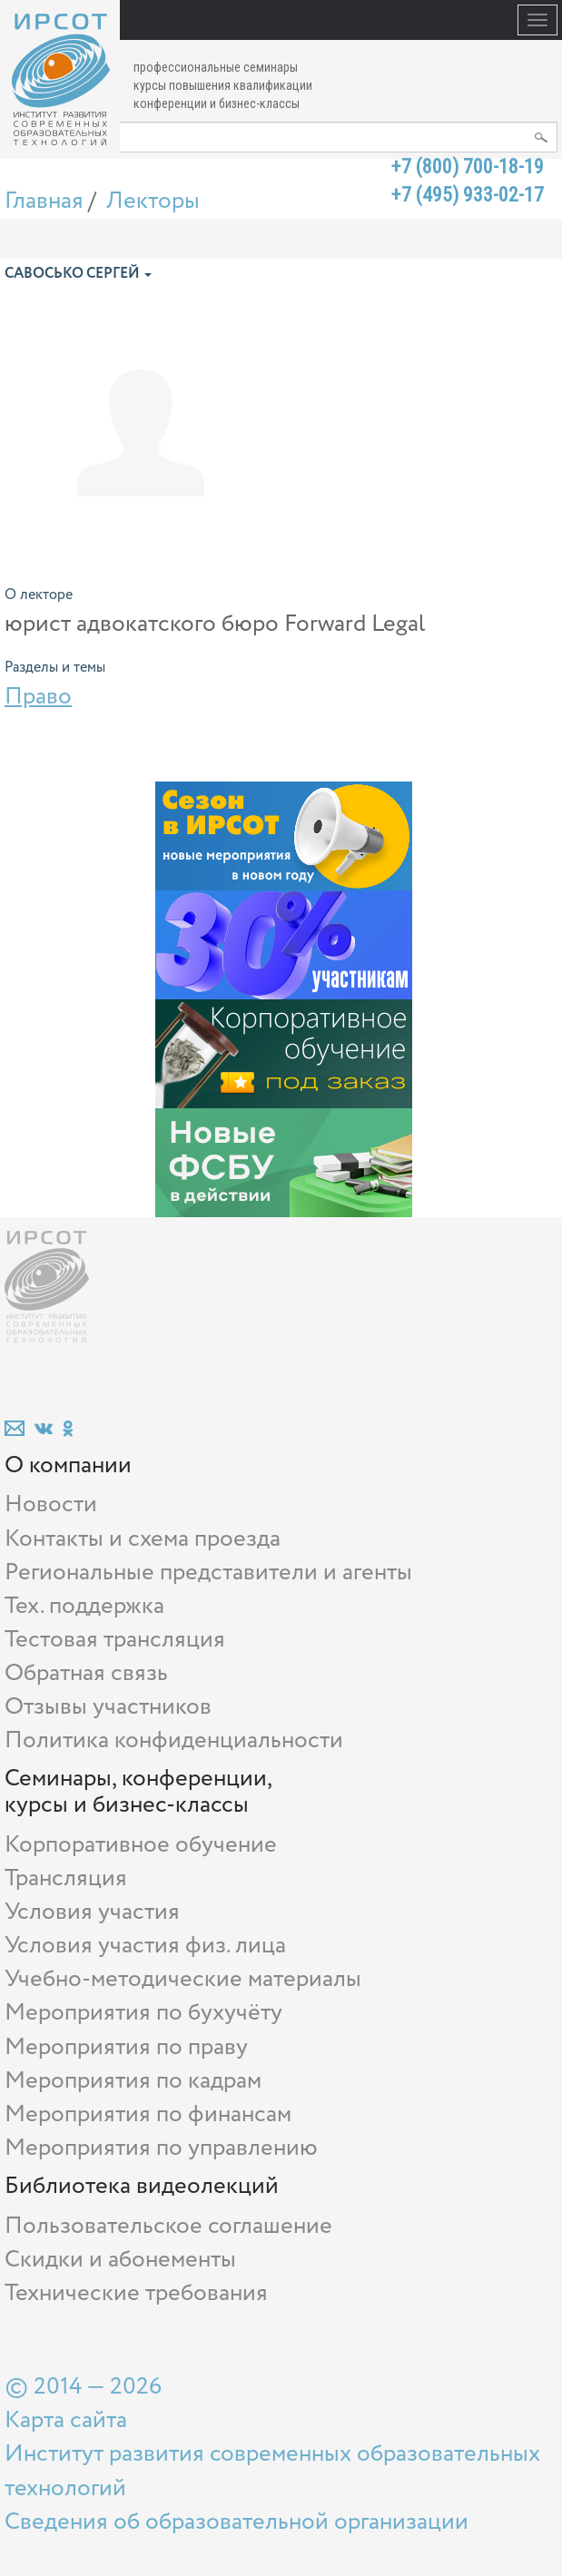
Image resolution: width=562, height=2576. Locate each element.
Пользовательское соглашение (168, 2226)
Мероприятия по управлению (161, 2148)
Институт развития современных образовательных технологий (272, 2470)
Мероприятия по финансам (148, 2114)
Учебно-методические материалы (183, 1979)
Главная (44, 201)
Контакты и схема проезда (143, 1539)
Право (38, 696)
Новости (51, 1504)
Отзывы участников (108, 1707)
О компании (68, 1465)
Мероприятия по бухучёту (143, 2012)
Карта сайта (66, 2420)
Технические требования (136, 2293)
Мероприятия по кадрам (133, 2081)
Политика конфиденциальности (174, 1740)
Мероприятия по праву (126, 2047)
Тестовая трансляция (115, 1639)
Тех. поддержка (84, 1606)
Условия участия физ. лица (145, 1945)
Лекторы (153, 201)
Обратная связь (86, 1673)
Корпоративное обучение (141, 1845)
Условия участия (92, 1912)
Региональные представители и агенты (208, 1572)
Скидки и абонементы (120, 2259)
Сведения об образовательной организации (236, 2522)
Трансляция (66, 1878)
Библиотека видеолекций (142, 2186)
